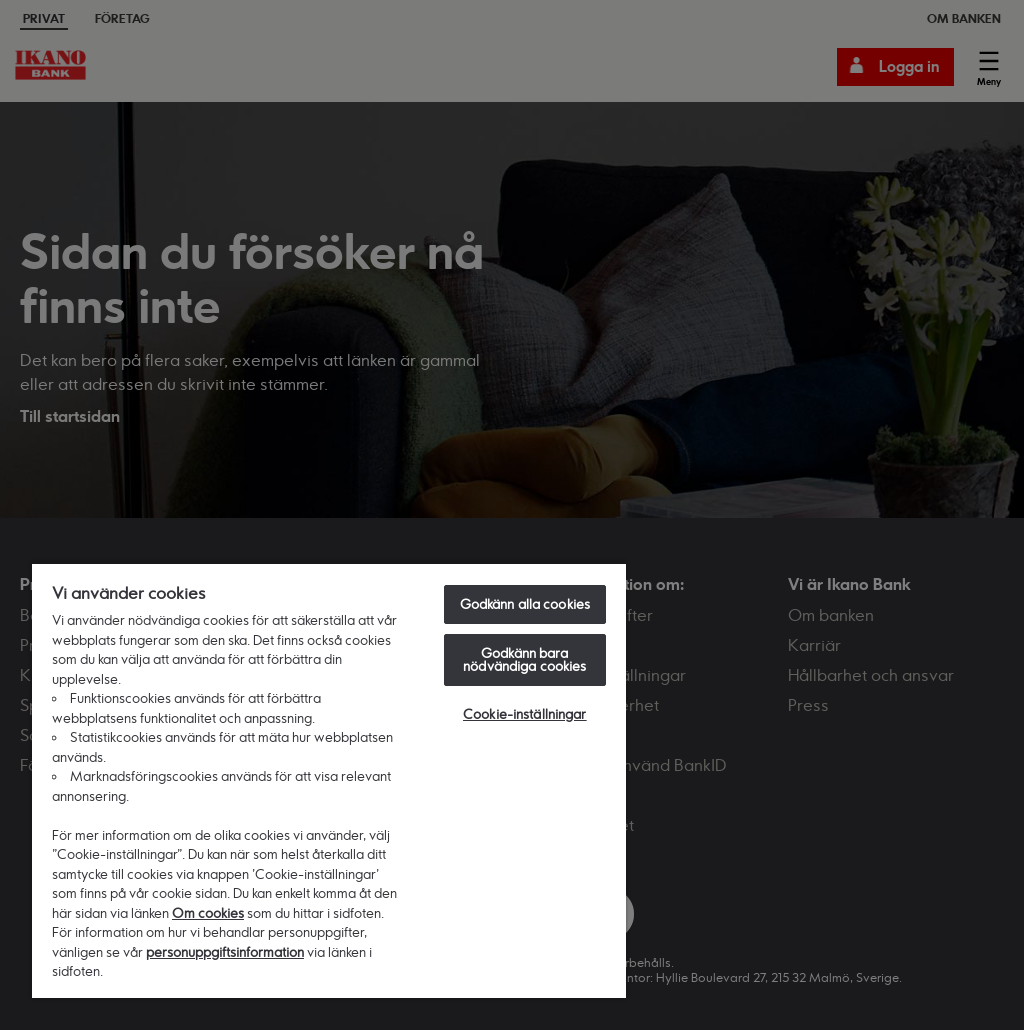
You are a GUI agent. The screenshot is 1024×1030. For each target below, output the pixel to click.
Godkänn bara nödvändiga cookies (524, 659)
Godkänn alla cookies (525, 604)
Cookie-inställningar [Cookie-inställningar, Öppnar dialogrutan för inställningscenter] (525, 714)
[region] (329, 780)
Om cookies (208, 913)
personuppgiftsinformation (225, 952)
